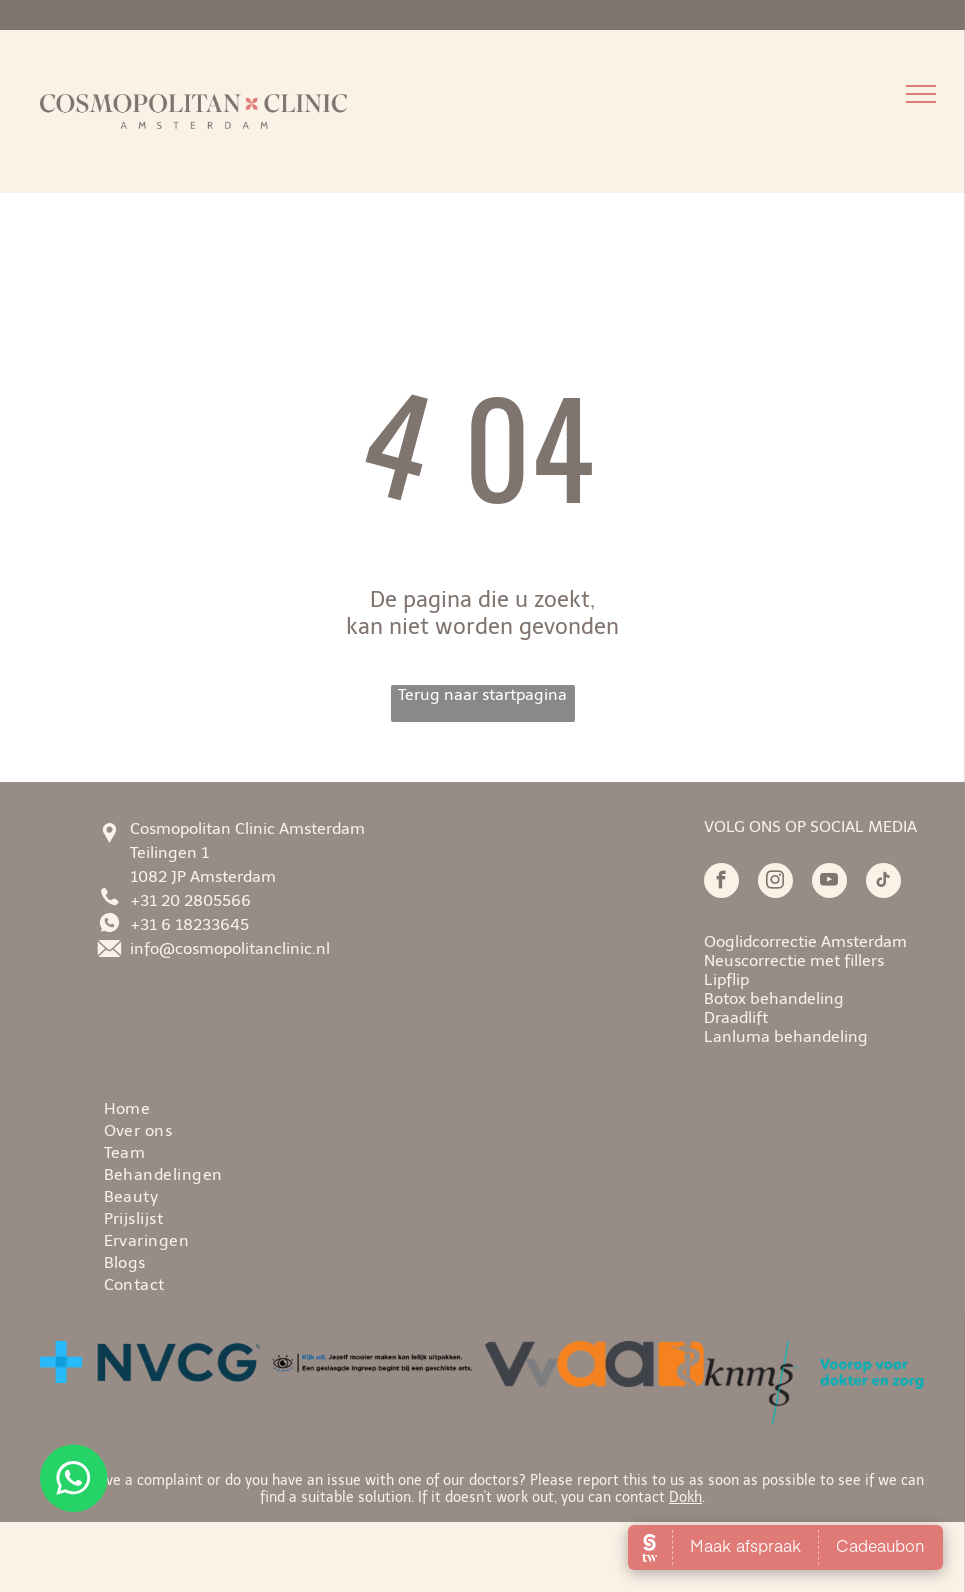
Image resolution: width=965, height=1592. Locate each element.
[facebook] (721, 883)
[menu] (921, 94)
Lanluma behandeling (786, 1036)
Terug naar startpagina (482, 694)
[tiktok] (883, 883)
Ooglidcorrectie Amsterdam (805, 941)
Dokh (685, 1497)
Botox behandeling (774, 998)
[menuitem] (526, 1107)
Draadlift (736, 1017)
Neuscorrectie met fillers (794, 960)
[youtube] (829, 883)
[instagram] (775, 883)
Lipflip (726, 979)
